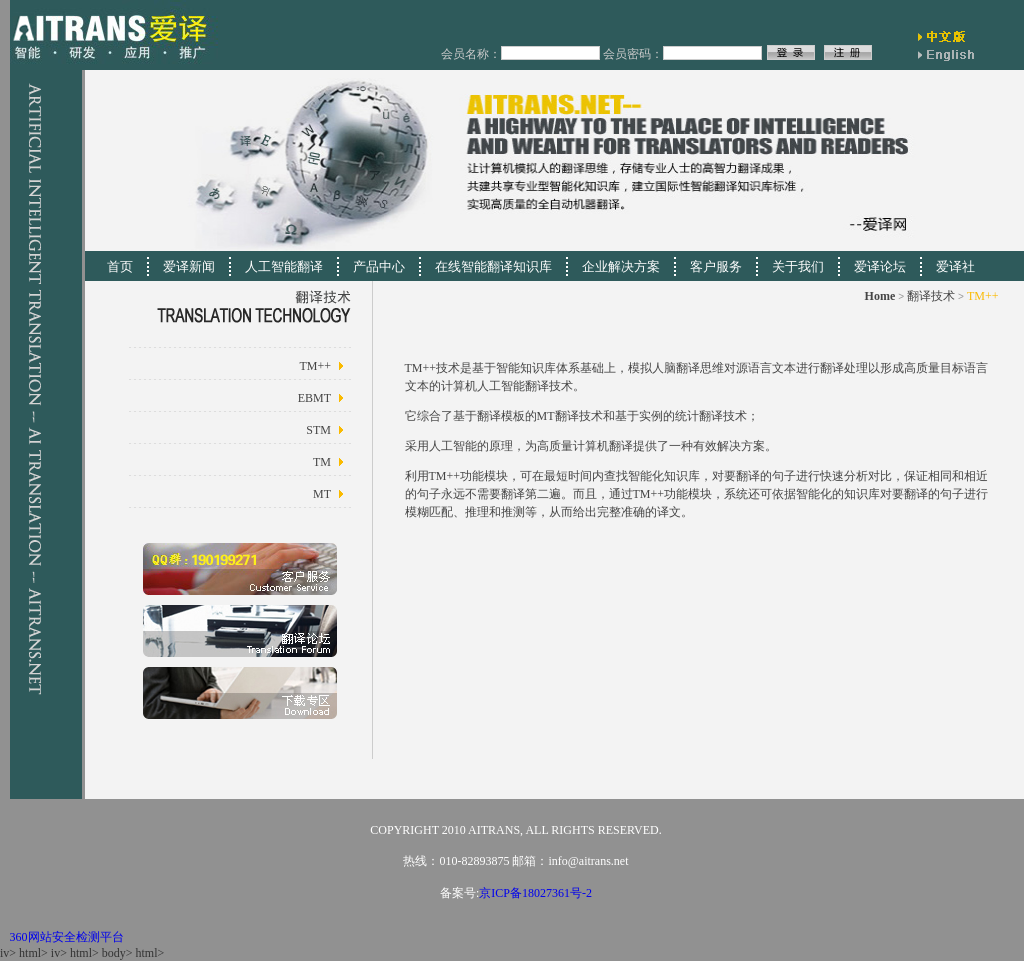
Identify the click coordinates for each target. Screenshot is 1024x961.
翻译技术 (931, 296)
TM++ (315, 366)
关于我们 (798, 266)
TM (322, 462)
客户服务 (716, 266)
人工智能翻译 (284, 266)
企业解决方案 (621, 266)
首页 (120, 266)
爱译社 (955, 266)
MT (322, 494)
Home (880, 296)
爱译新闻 (189, 266)
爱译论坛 (880, 266)
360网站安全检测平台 (67, 937)
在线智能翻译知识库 (493, 266)
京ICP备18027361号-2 (535, 893)
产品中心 (379, 266)
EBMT (314, 398)
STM (318, 430)
